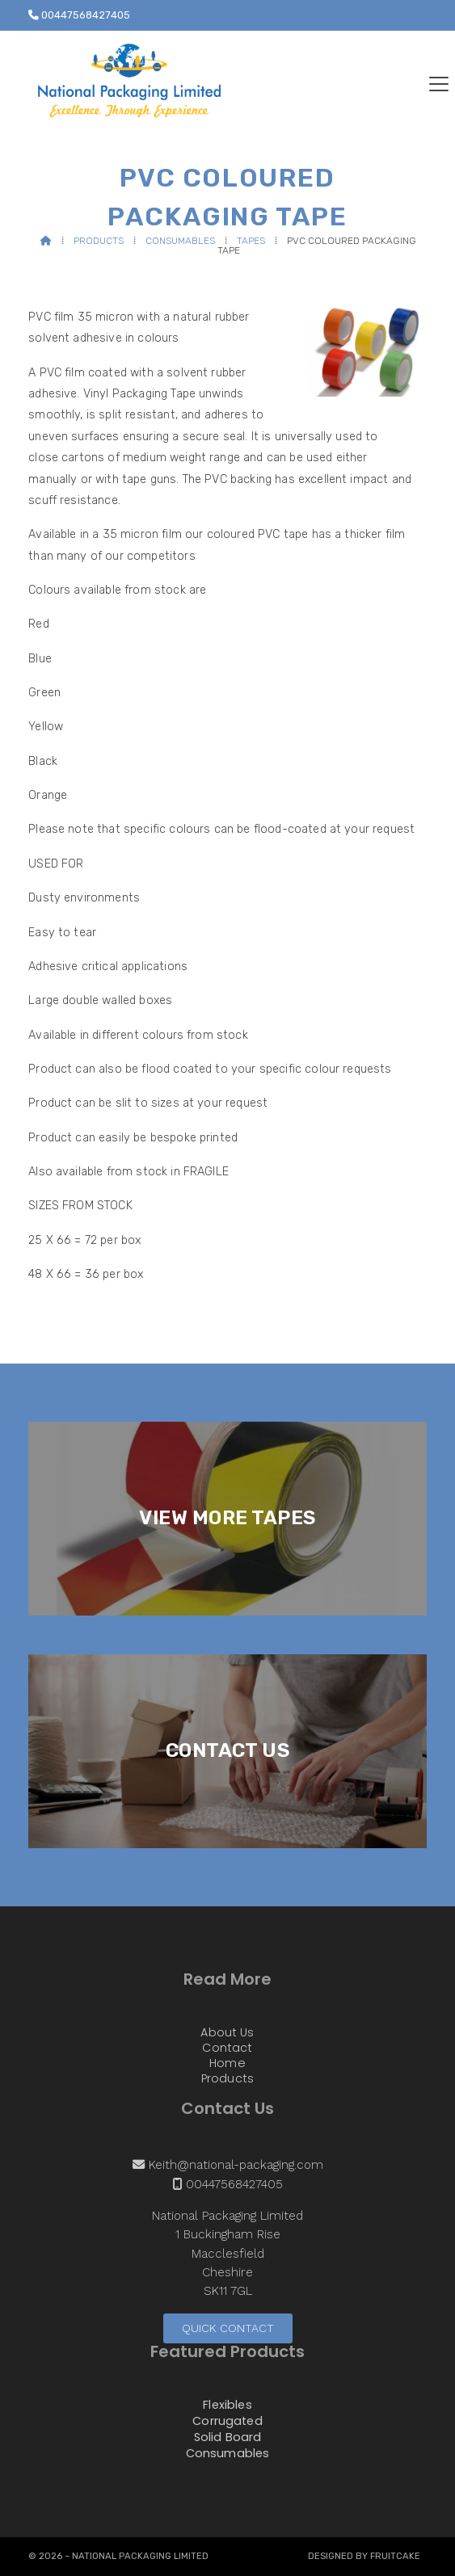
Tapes (251, 240)
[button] (439, 84)
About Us (227, 2033)
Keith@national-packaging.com (236, 2165)
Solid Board (228, 2438)
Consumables (180, 240)
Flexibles (227, 2405)
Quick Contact (228, 2328)
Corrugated (227, 2421)
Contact (227, 2048)
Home (227, 2064)
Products (99, 240)
